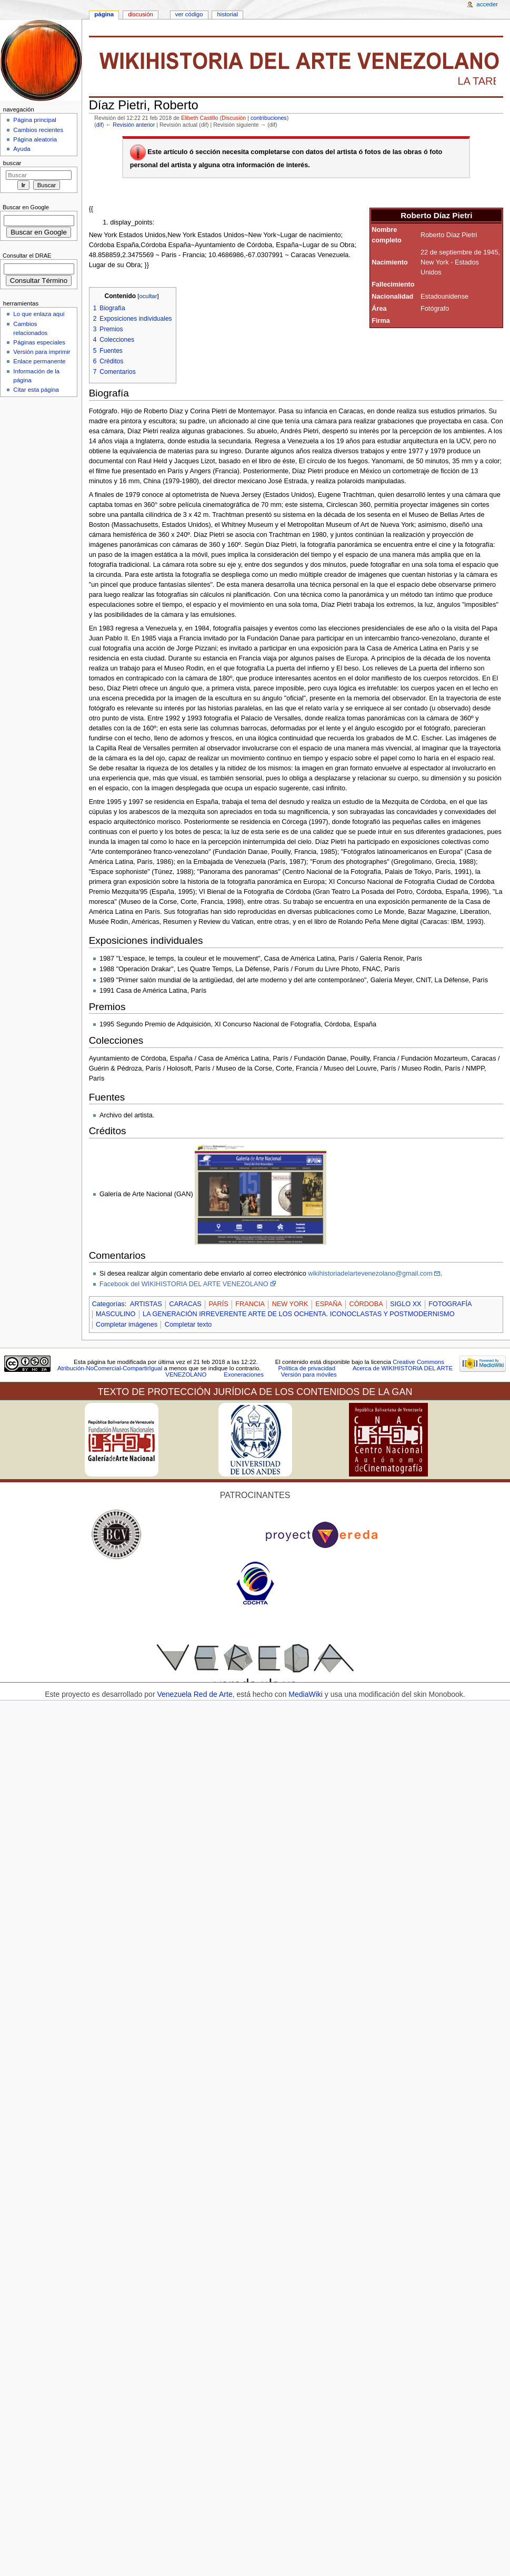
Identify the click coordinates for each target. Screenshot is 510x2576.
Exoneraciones (244, 1374)
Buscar (12, 163)
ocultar (148, 296)
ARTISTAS (146, 1304)
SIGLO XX (405, 1304)
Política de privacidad (306, 1368)
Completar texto (188, 1324)
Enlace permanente (39, 361)
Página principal (34, 120)
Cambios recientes (38, 130)
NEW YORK (290, 1304)
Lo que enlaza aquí (38, 314)
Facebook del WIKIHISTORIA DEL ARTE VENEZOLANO (183, 1284)
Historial (227, 14)
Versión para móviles (309, 1374)
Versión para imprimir (41, 352)
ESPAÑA (328, 1304)
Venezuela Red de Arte (194, 1694)
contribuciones (269, 118)
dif (99, 124)
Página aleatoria (35, 139)
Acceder (487, 4)
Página (104, 14)
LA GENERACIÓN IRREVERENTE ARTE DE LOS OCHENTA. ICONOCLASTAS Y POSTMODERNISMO (298, 1314)
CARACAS (185, 1304)
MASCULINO (115, 1314)
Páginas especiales (39, 342)
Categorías (108, 1304)
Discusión (234, 118)
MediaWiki (306, 1694)
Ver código (189, 14)
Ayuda (21, 149)
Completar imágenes (126, 1324)
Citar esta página (36, 389)
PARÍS (218, 1304)
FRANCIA (250, 1304)
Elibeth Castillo (199, 118)
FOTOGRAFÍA (450, 1304)
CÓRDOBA (366, 1304)
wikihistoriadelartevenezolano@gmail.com (370, 1273)
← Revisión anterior (130, 124)
